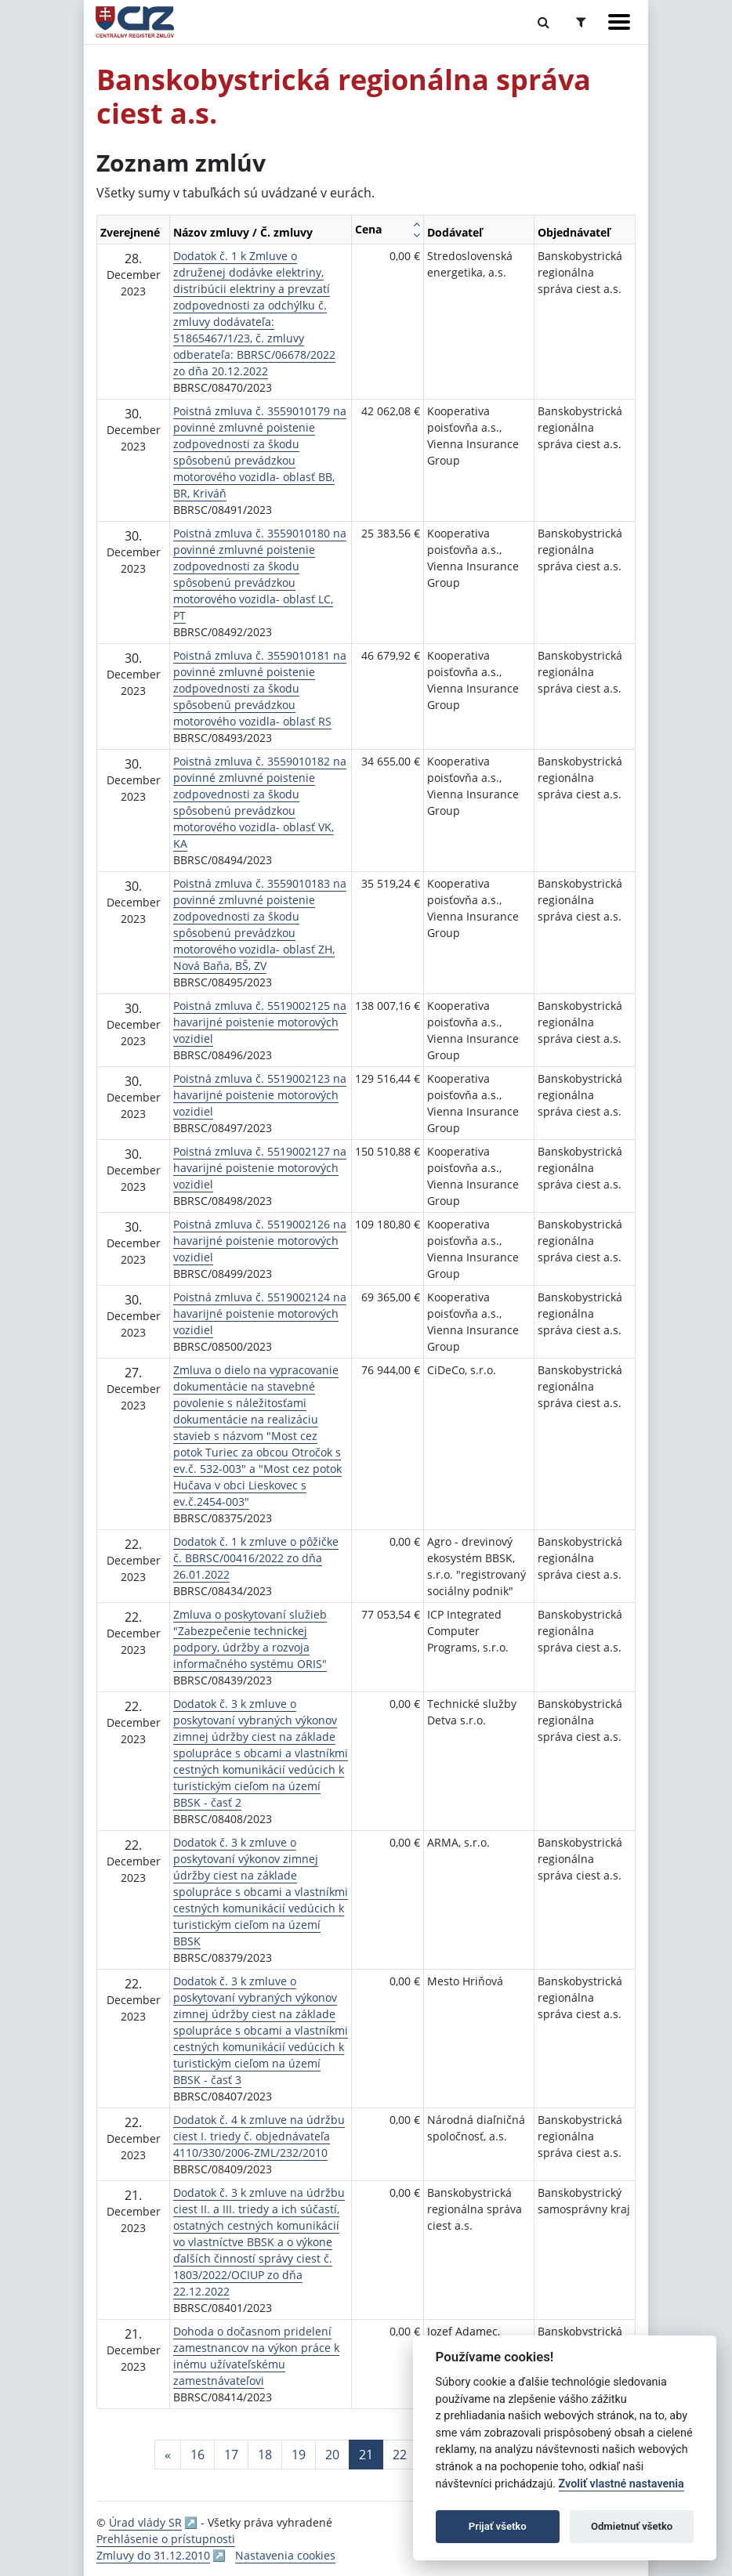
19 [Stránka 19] (299, 2454)
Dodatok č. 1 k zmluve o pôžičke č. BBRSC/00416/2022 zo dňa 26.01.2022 (256, 1558)
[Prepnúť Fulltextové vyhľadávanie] (543, 22)
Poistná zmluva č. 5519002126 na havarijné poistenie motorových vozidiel (259, 1240)
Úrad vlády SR (145, 2522)
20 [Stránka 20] (332, 2454)
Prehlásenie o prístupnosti (165, 2538)
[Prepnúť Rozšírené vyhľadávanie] (581, 22)
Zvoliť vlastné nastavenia (621, 2484)
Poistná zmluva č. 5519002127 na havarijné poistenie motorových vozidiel (259, 1168)
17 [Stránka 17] (231, 2454)
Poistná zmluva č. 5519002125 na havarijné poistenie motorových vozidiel (259, 1022)
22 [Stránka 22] (400, 2454)
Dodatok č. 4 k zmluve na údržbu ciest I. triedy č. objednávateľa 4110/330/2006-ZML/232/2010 (259, 2136)
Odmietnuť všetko (631, 2526)
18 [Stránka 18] (265, 2454)
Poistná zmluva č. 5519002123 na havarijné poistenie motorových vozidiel (259, 1095)
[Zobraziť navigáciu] (619, 22)
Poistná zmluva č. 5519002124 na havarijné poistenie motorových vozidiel (259, 1313)
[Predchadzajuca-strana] (167, 2454)
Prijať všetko (498, 2526)
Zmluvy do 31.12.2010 (153, 2555)
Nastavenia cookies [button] (285, 2555)
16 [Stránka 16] (197, 2454)
